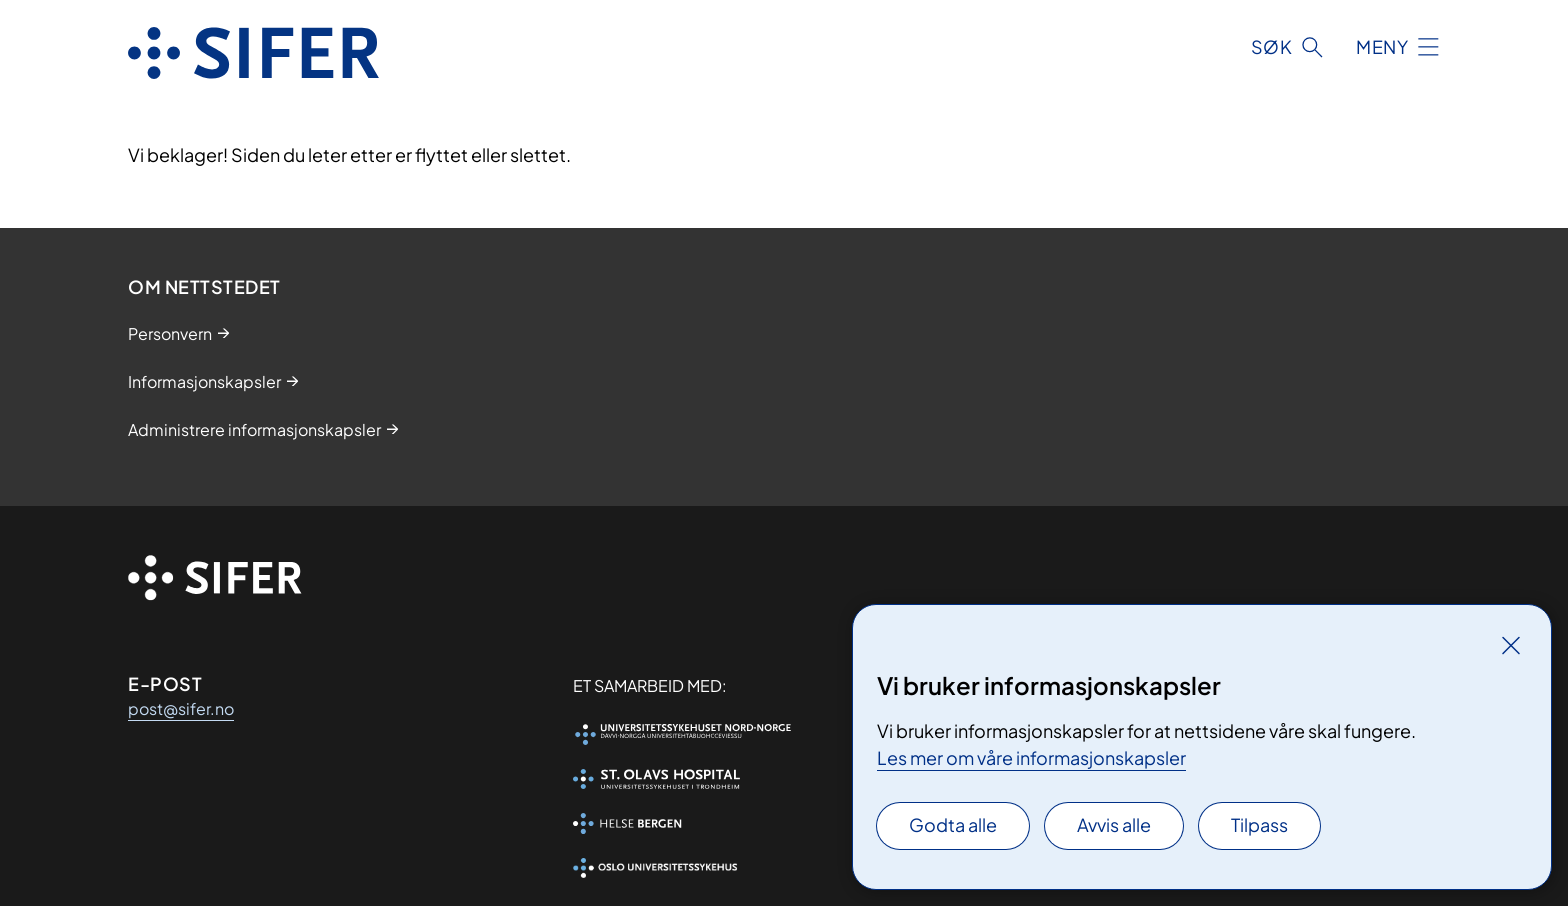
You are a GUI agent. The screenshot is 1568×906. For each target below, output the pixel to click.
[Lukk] (1511, 645)
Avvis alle (1114, 824)
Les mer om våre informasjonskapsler (1031, 757)
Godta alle (953, 824)
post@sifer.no (181, 708)
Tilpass (1259, 824)
